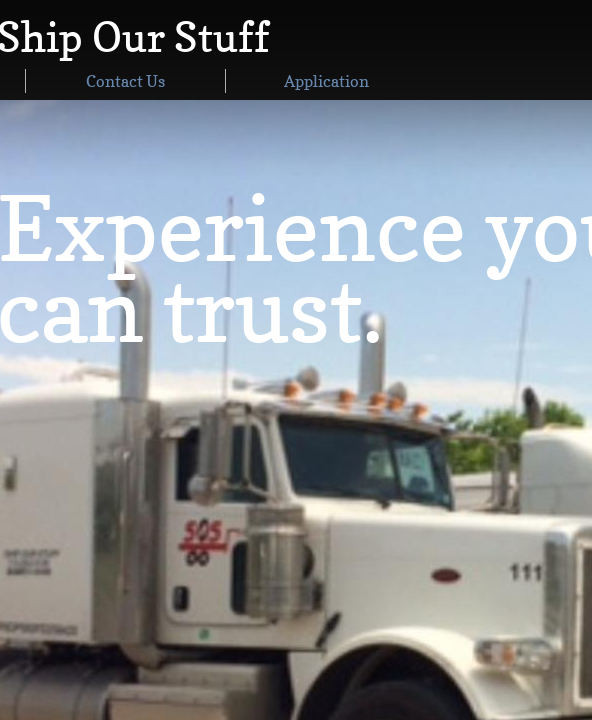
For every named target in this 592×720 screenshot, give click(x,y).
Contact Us (125, 81)
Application (326, 81)
